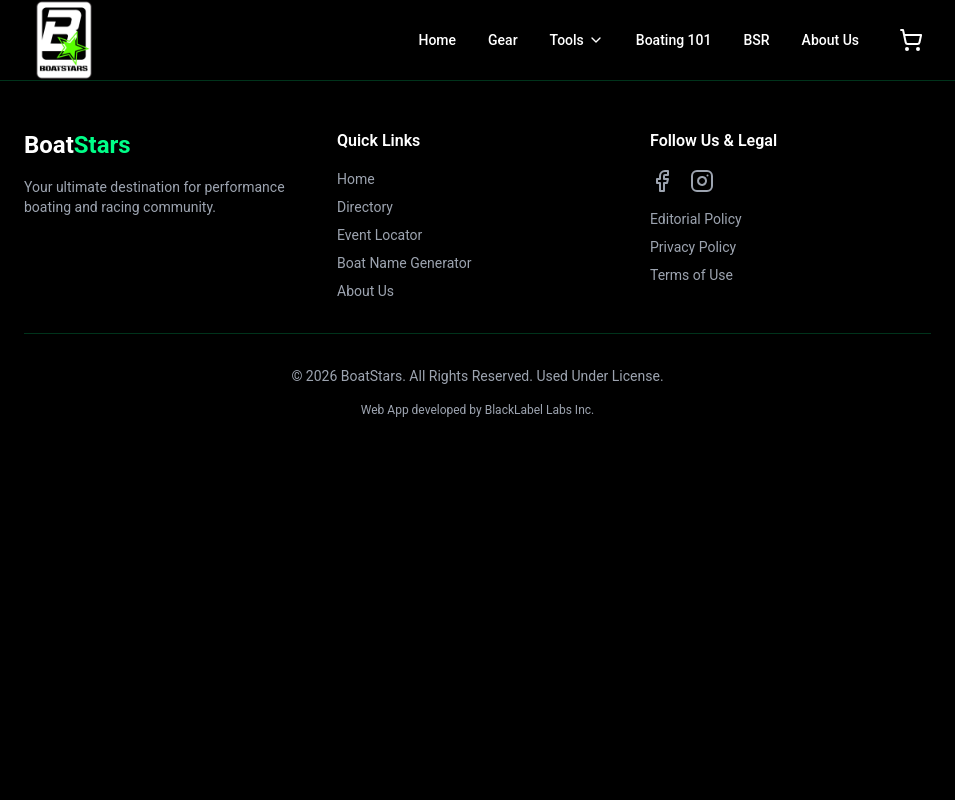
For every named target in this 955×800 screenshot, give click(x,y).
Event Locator (379, 235)
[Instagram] (702, 181)
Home (437, 40)
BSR (756, 40)
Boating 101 (674, 40)
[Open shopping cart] (911, 40)
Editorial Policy (696, 219)
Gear (503, 40)
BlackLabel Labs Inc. (540, 410)
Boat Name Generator (404, 263)
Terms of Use (691, 275)
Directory (365, 207)
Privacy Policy (693, 247)
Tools (567, 40)
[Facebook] (662, 181)
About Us (830, 40)
